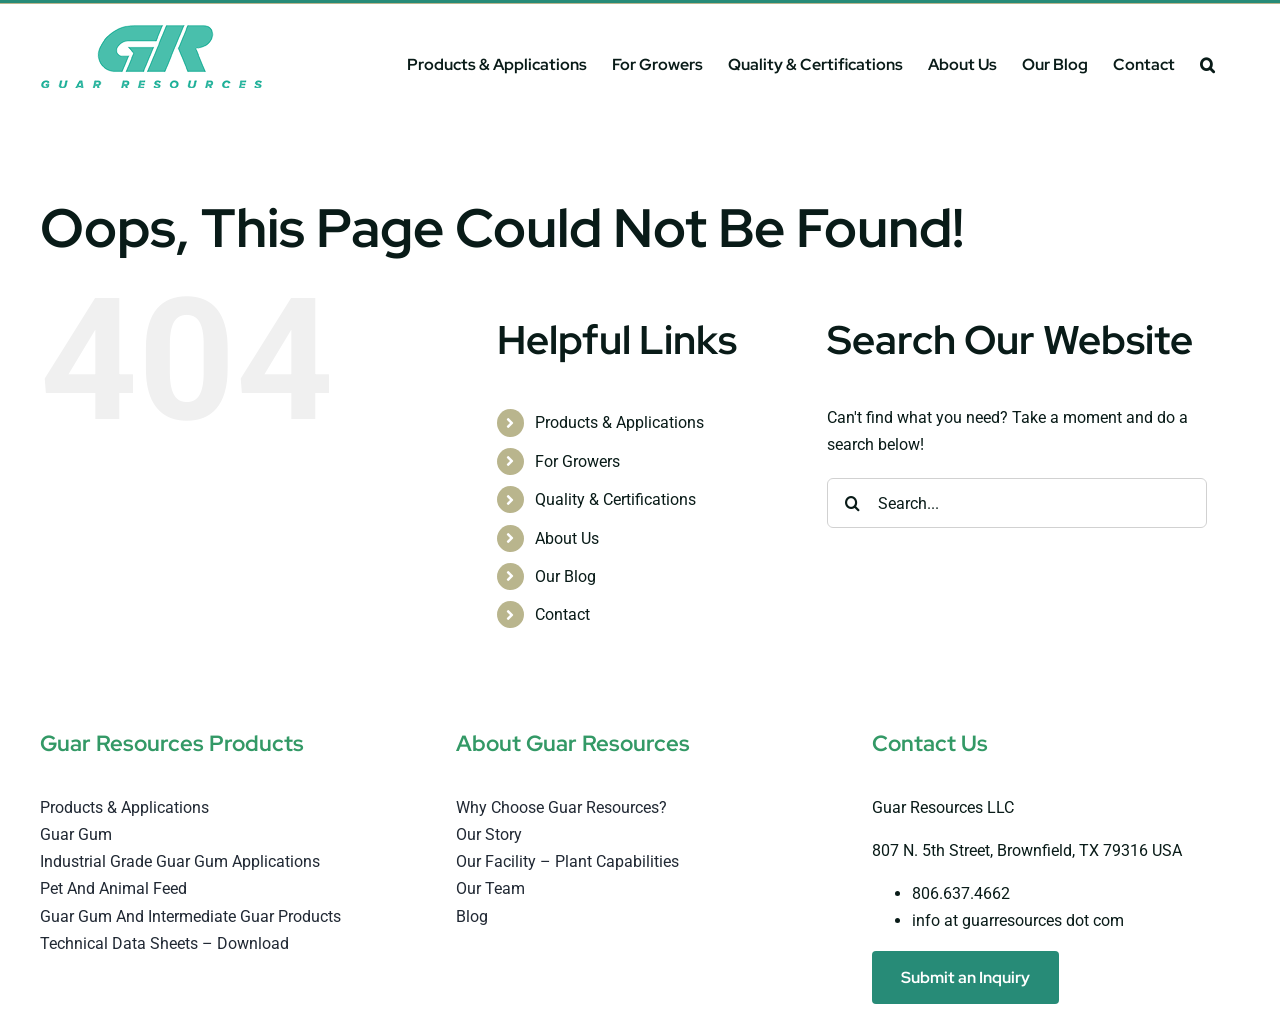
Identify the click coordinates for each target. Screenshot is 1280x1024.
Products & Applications (619, 422)
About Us (567, 538)
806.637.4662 (961, 893)
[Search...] (1017, 503)
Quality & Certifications (615, 499)
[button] (1207, 64)
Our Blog (565, 576)
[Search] (852, 503)
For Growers (577, 461)
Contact (562, 614)
